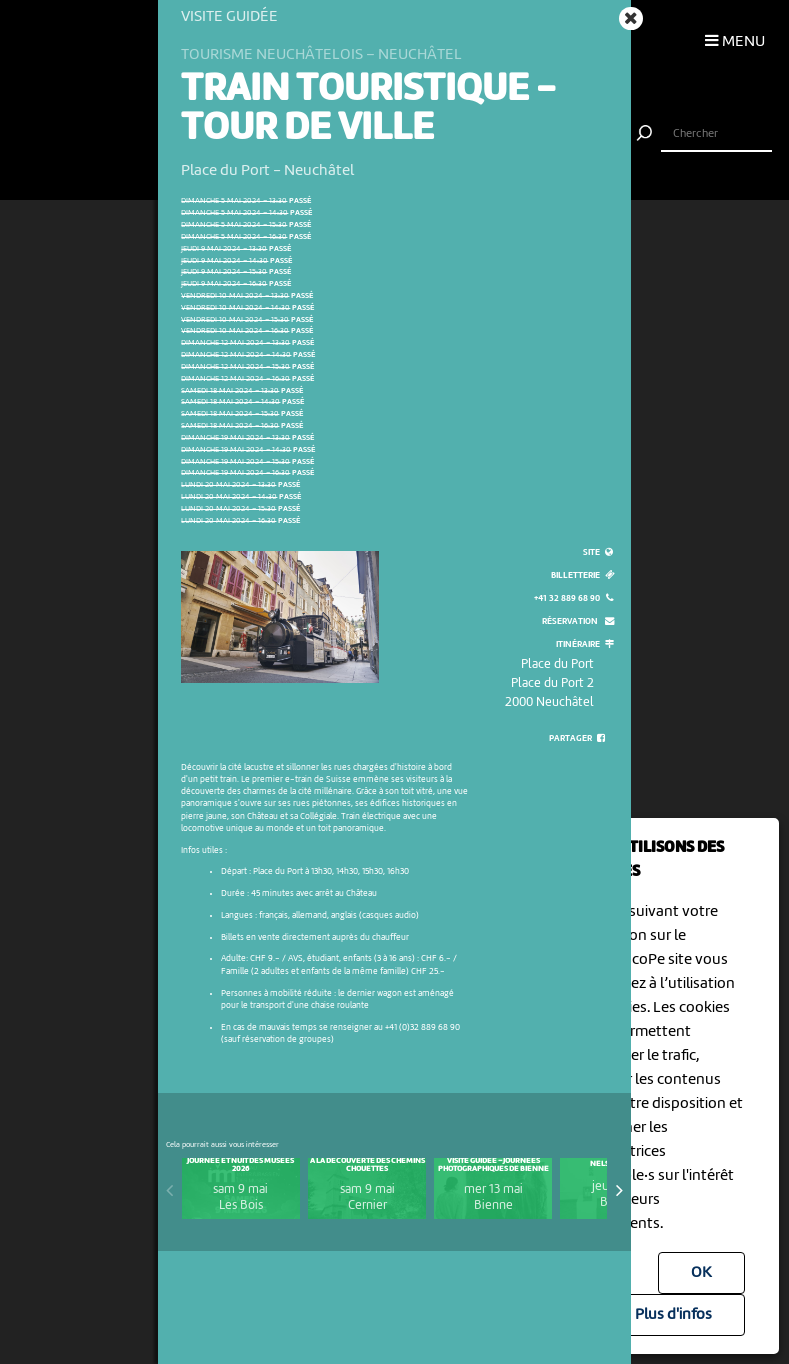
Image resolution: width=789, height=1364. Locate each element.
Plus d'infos (673, 1315)
